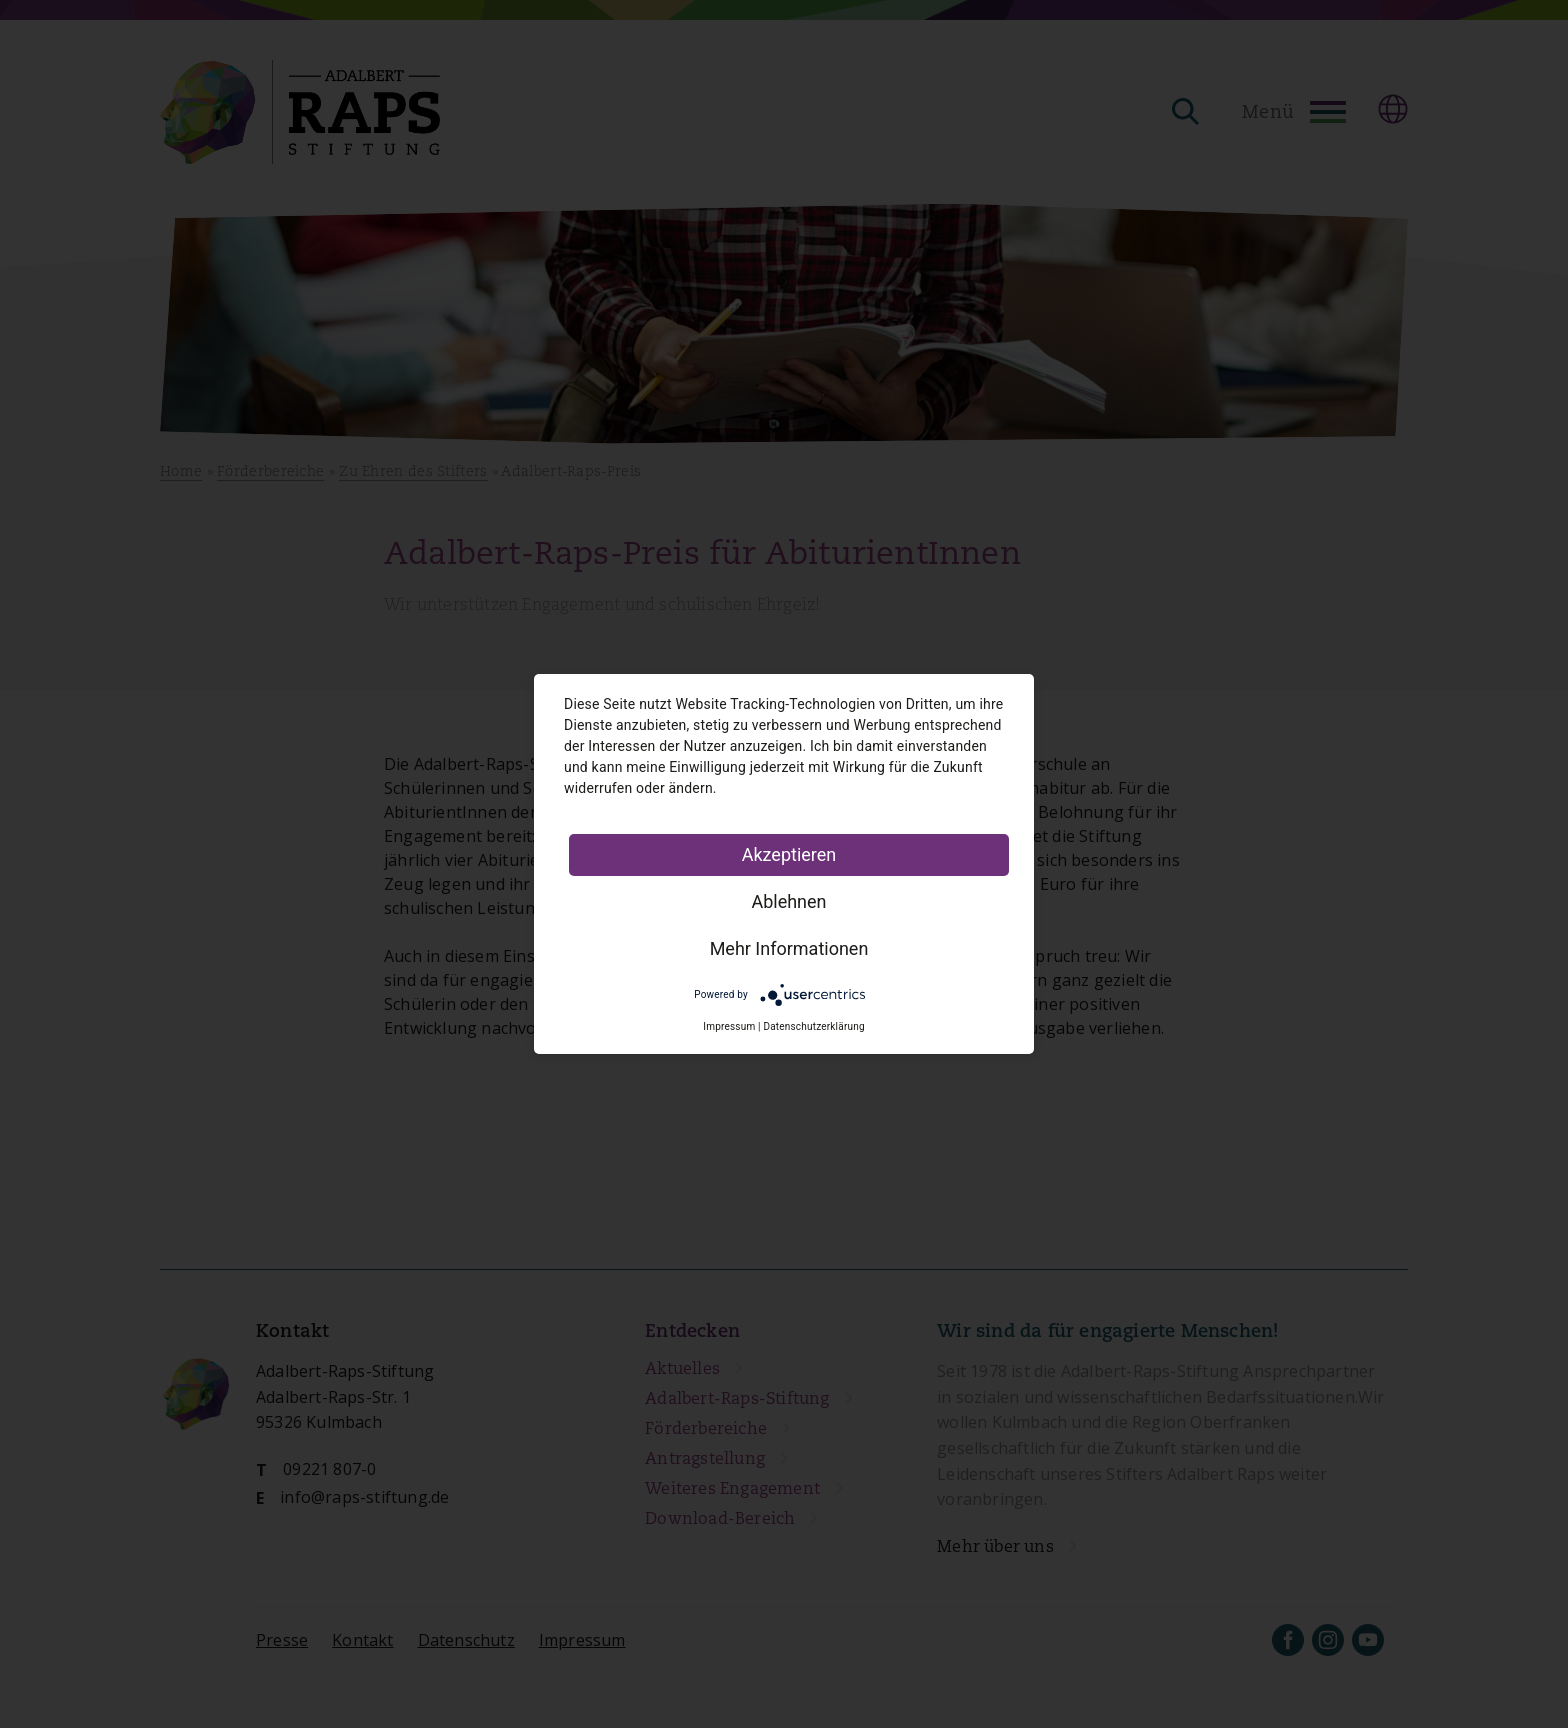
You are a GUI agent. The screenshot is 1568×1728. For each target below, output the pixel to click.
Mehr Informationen (789, 948)
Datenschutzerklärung (813, 1026)
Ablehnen (788, 901)
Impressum (729, 1026)
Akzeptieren (789, 854)
